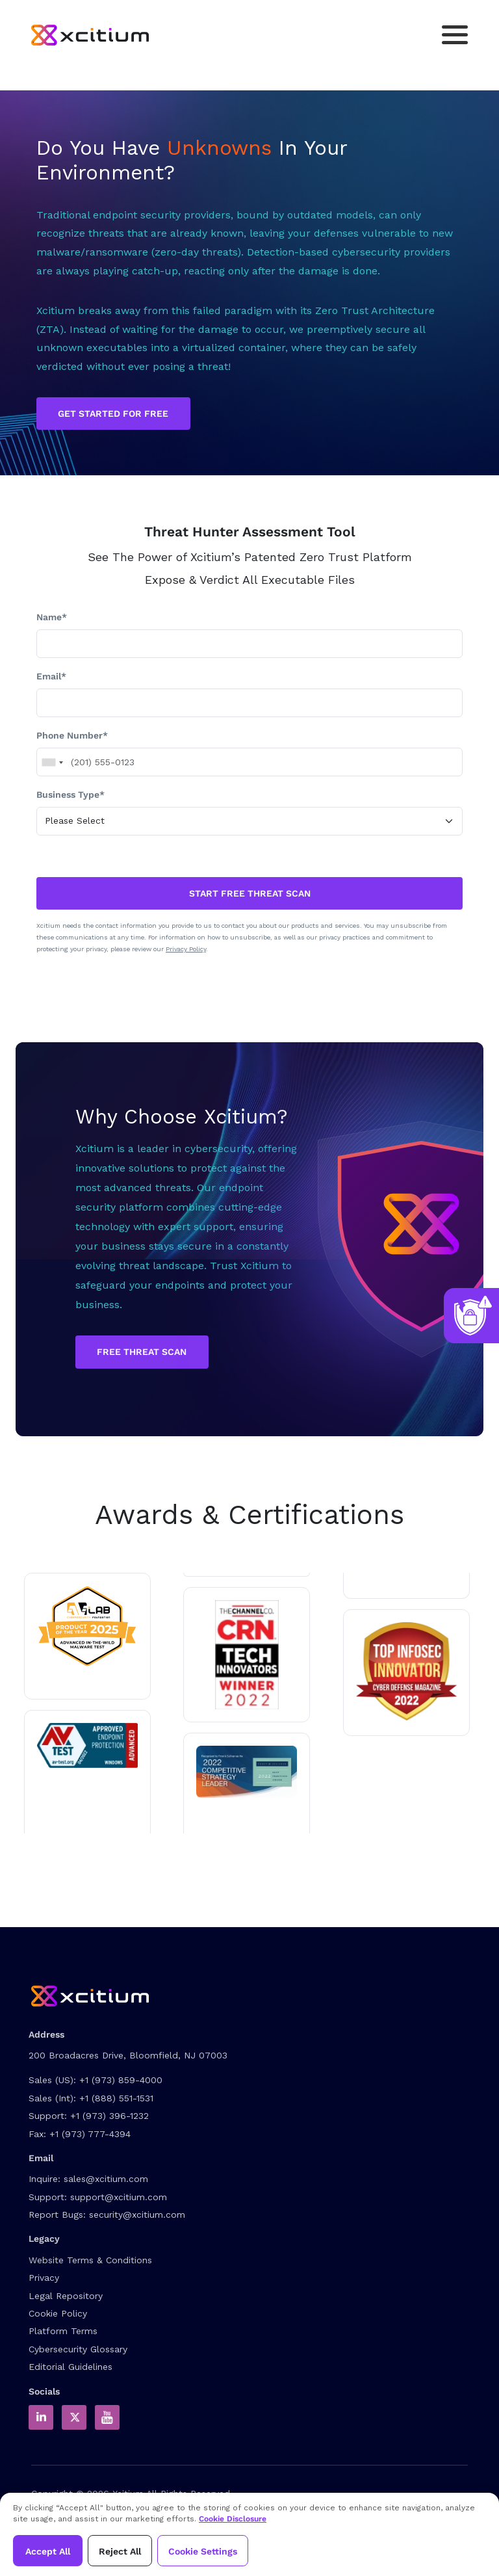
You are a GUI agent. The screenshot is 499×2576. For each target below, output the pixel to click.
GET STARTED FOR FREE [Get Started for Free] (113, 413)
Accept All (47, 2551)
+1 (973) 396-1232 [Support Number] (109, 2115)
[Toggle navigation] (455, 35)
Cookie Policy (58, 2313)
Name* (51, 617)
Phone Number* (72, 735)
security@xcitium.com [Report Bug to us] (137, 2214)
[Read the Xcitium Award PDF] (246, 1771)
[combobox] (52, 762)
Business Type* (70, 794)
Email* (51, 676)
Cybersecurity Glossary (78, 2349)
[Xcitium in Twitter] (74, 2417)
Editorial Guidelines (70, 2366)
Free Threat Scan (141, 1352)
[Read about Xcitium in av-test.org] (87, 1745)
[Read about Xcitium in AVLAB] (87, 1626)
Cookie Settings (202, 2551)
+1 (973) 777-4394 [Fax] (90, 2134)
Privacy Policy (186, 949)
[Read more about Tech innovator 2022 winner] (247, 1655)
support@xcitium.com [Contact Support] (118, 2197)
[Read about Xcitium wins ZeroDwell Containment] (406, 1671)
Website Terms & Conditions (90, 2260)
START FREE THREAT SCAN (250, 893)
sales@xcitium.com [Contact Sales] (106, 2179)
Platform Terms (63, 2331)
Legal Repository (66, 2296)
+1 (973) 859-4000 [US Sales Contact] (120, 2080)
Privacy (44, 2277)
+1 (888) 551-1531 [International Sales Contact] (116, 2098)
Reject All (120, 2551)
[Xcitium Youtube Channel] (107, 2417)
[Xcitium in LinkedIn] (41, 2417)
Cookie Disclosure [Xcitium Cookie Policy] (232, 2518)
